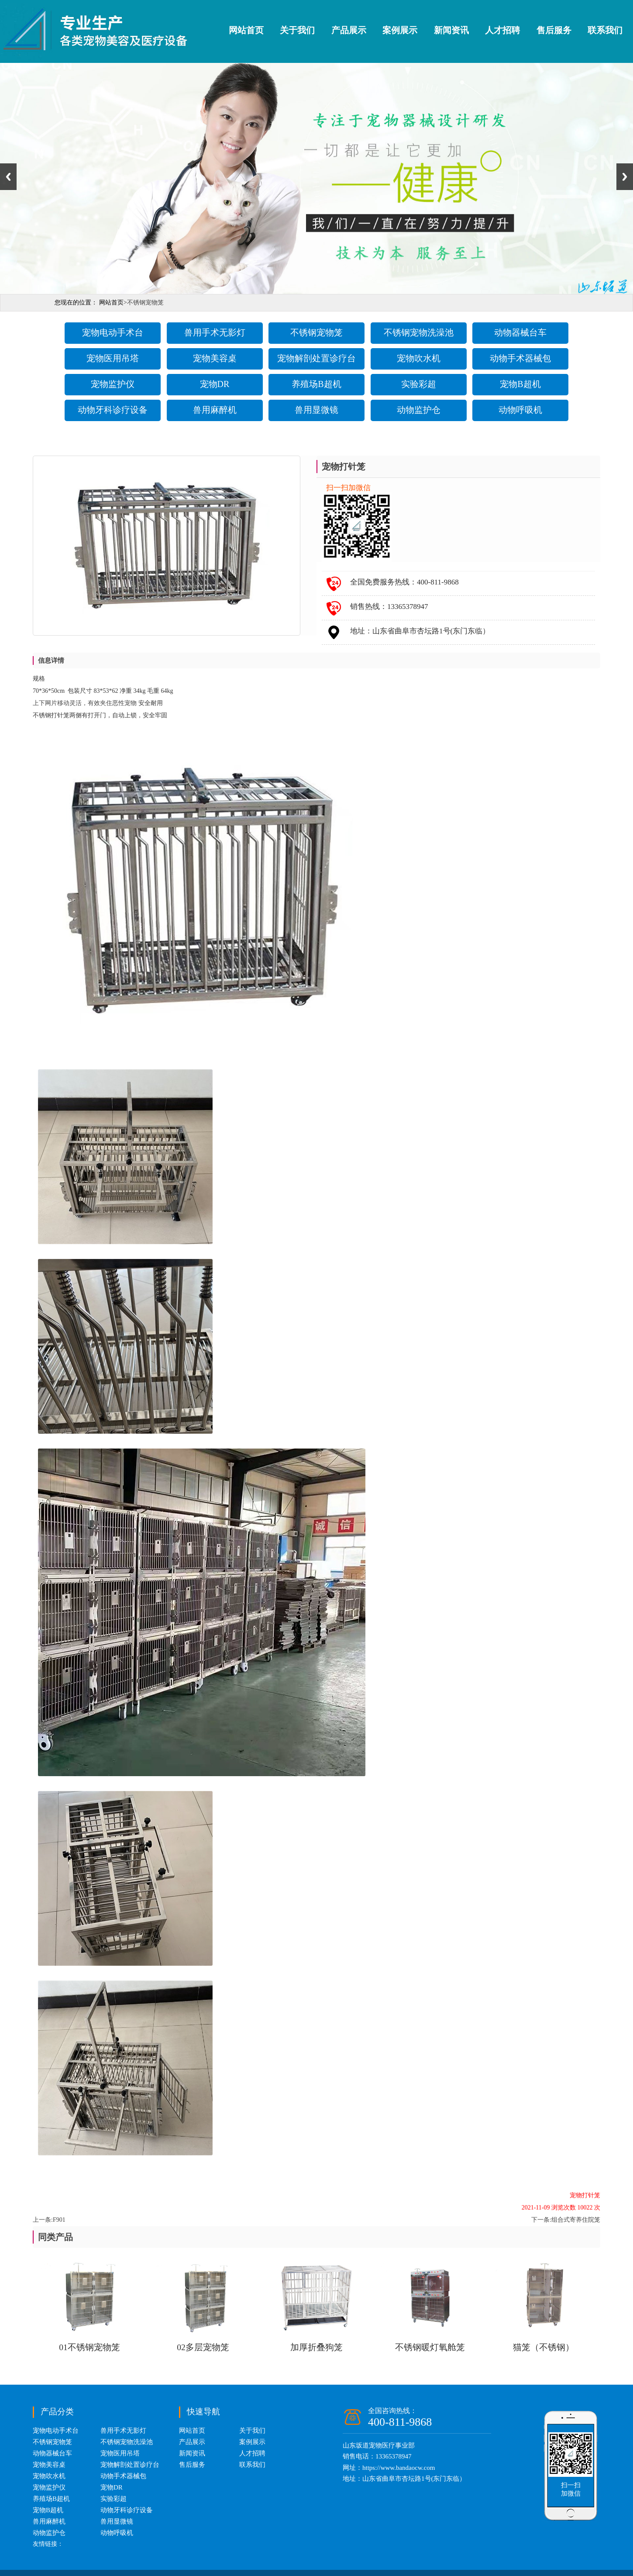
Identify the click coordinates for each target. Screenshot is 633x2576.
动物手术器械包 (520, 358)
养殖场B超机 (316, 384)
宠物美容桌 (215, 358)
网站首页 (246, 30)
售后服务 (554, 30)
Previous (8, 176)
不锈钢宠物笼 (316, 332)
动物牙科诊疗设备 (113, 410)
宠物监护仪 (112, 384)
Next (624, 176)
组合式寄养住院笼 (575, 2219)
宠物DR (215, 384)
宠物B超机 (520, 384)
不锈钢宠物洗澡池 (419, 332)
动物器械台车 (520, 332)
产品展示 (348, 30)
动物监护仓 (418, 410)
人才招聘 (502, 30)
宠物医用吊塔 (112, 358)
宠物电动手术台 (112, 332)
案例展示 (399, 30)
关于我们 (297, 30)
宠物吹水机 (418, 358)
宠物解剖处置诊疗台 (316, 358)
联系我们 (605, 30)
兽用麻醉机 (215, 410)
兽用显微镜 (316, 410)
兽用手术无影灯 (214, 332)
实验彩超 (418, 384)
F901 (59, 2219)
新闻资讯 (451, 30)
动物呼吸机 (520, 410)
